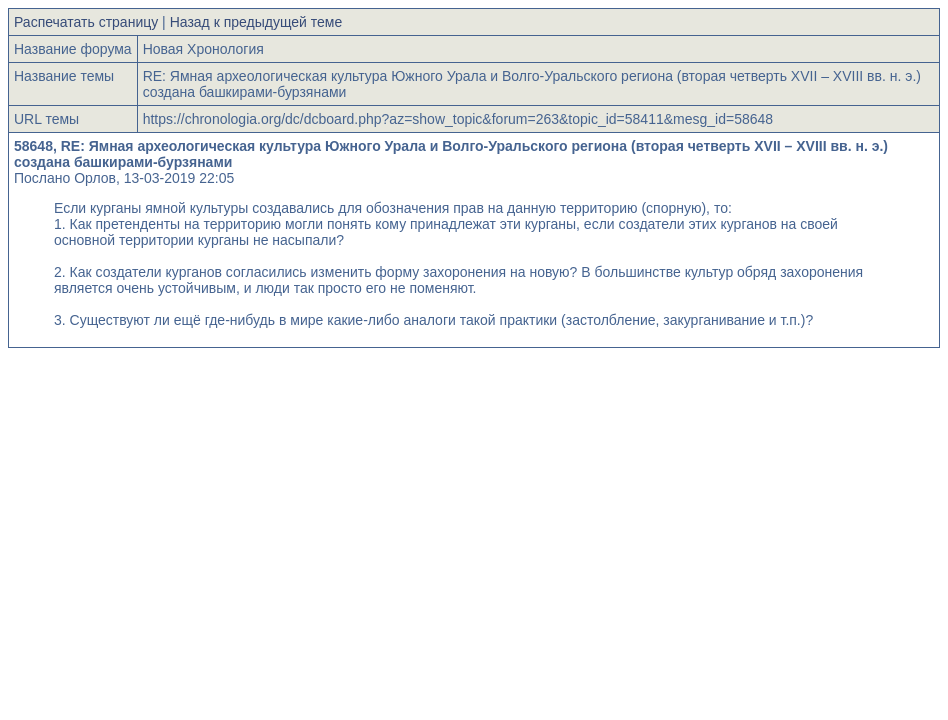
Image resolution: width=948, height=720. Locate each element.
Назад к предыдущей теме (256, 22)
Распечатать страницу (86, 22)
